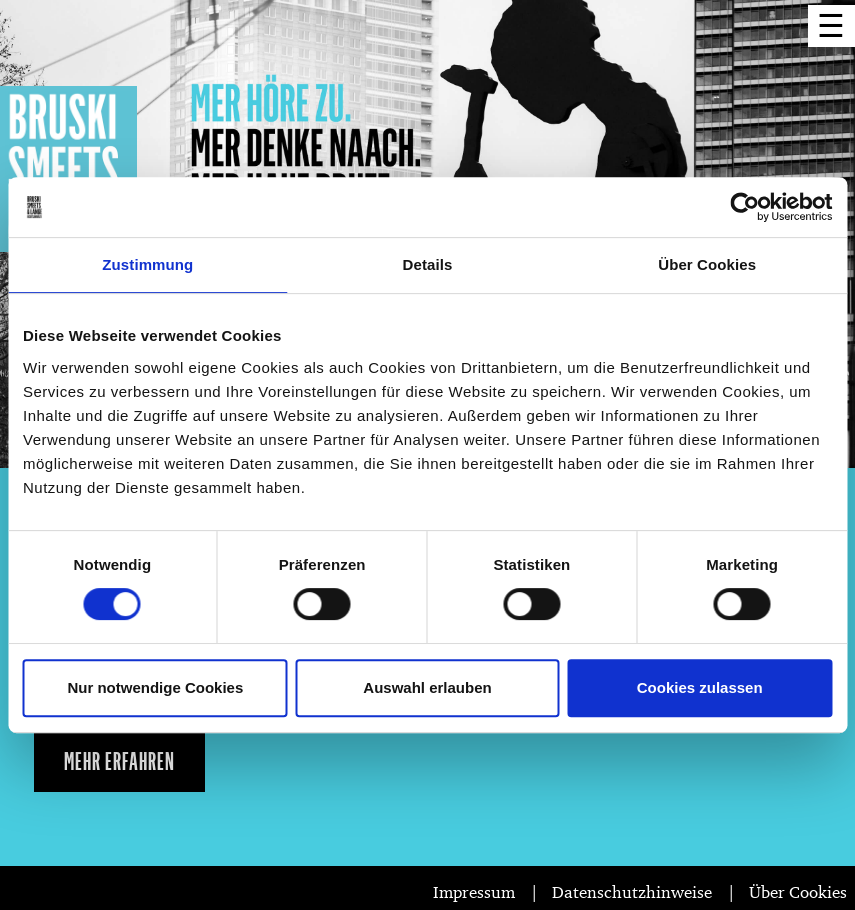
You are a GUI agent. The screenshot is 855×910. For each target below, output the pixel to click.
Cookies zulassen (700, 687)
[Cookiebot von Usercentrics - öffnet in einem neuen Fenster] (744, 207)
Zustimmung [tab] (147, 264)
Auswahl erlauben (427, 687)
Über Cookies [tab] (707, 264)
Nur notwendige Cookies (155, 687)
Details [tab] (428, 264)
